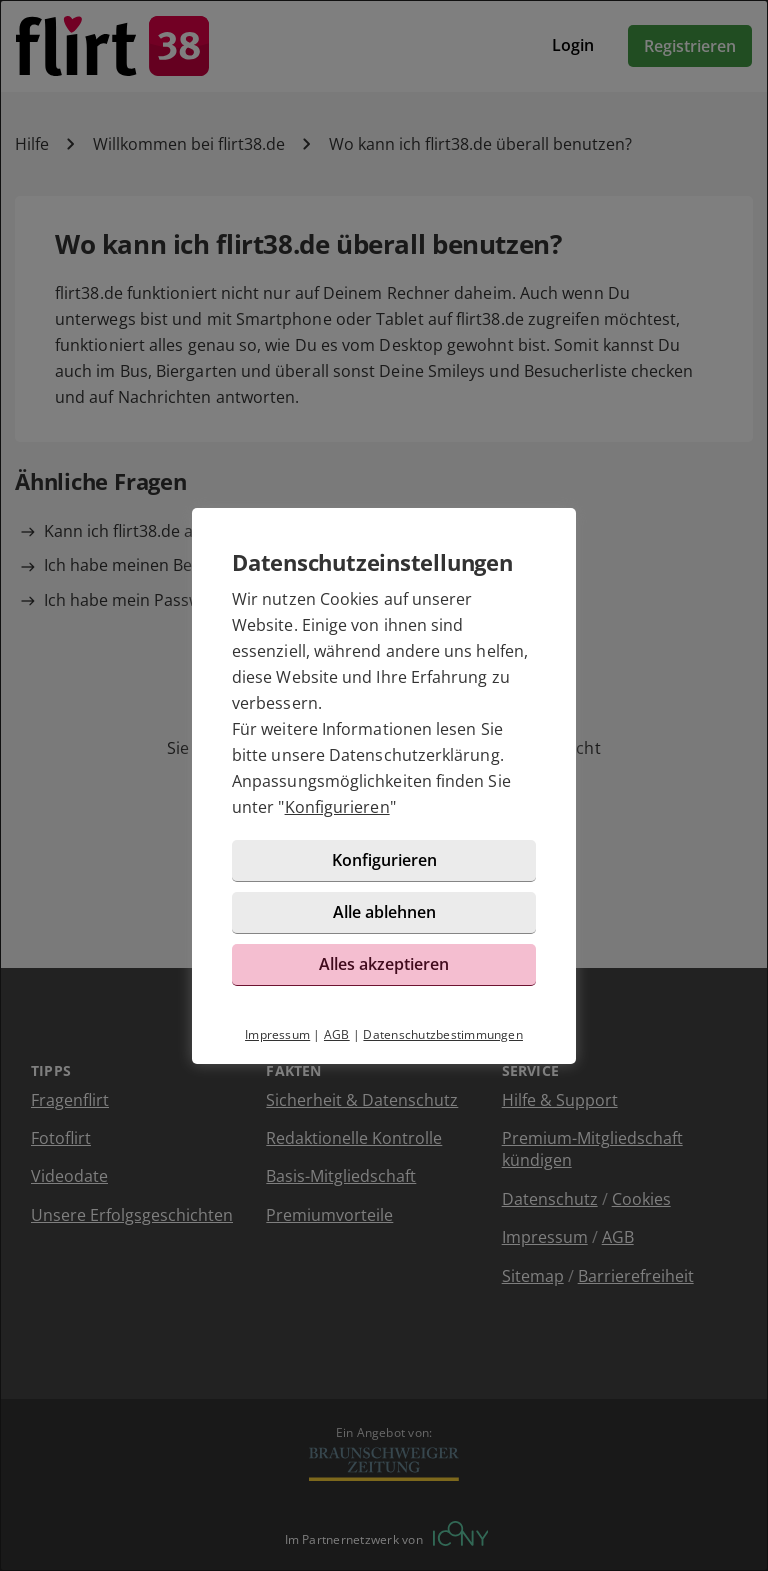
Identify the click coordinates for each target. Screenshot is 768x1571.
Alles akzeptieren (384, 964)
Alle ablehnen (384, 912)
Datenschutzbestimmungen (443, 1034)
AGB (337, 1034)
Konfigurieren (337, 807)
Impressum (277, 1034)
